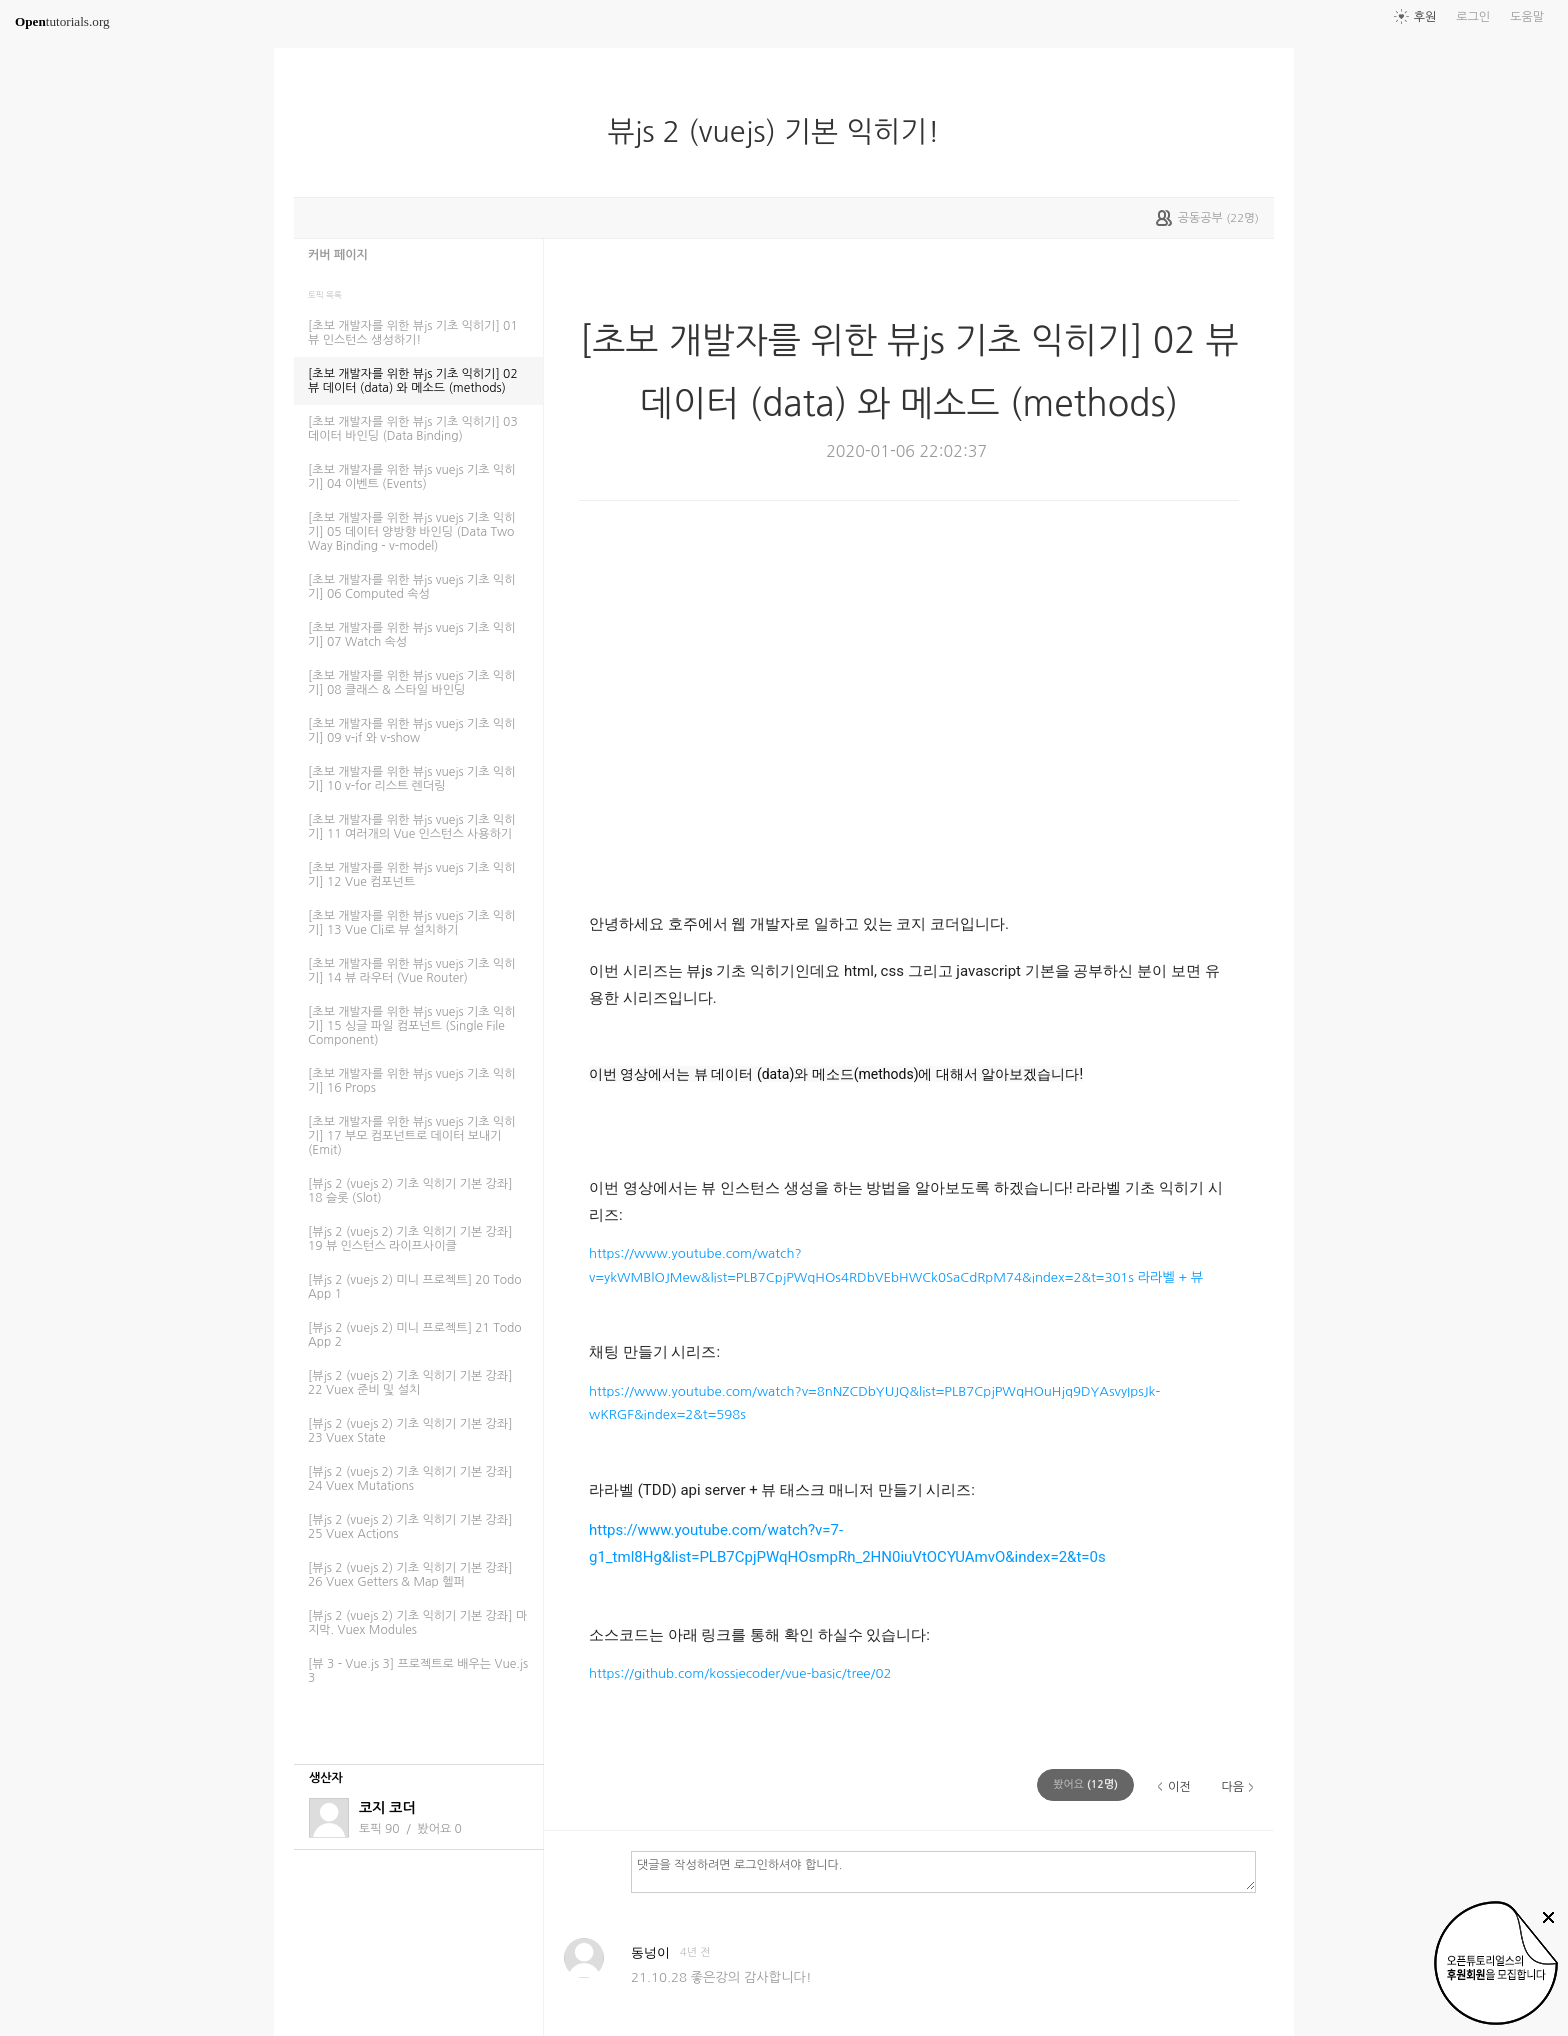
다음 (1232, 1787)
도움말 (1527, 17)
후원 (1425, 17)
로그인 (1473, 17)
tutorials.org (62, 21)
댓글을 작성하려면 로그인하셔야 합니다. (943, 1871)
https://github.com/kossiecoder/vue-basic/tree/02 (740, 1673)
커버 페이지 (338, 255)
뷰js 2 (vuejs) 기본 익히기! (781, 132)
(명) (1085, 1784)
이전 (1179, 1787)
